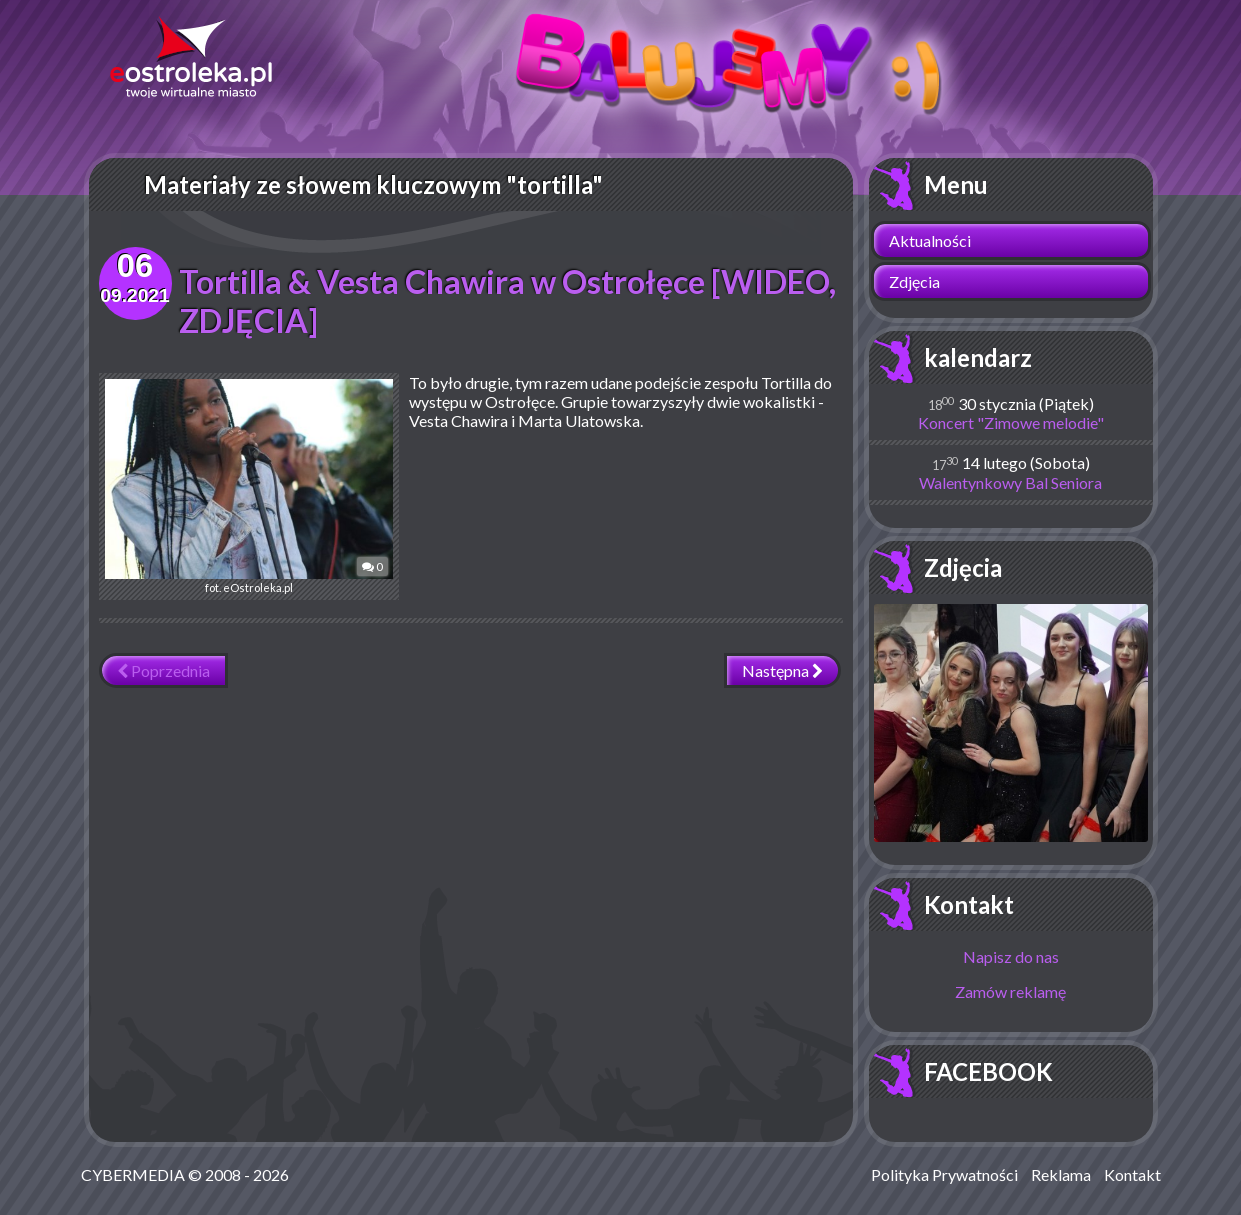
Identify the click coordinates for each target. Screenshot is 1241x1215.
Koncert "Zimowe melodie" (1011, 422)
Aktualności (930, 240)
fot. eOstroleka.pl (249, 486)
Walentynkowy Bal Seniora (1010, 482)
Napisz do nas (1011, 956)
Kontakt (969, 904)
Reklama (1061, 1174)
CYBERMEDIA (133, 1174)
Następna (782, 670)
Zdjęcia (914, 281)
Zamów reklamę (1010, 991)
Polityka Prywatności (944, 1174)
